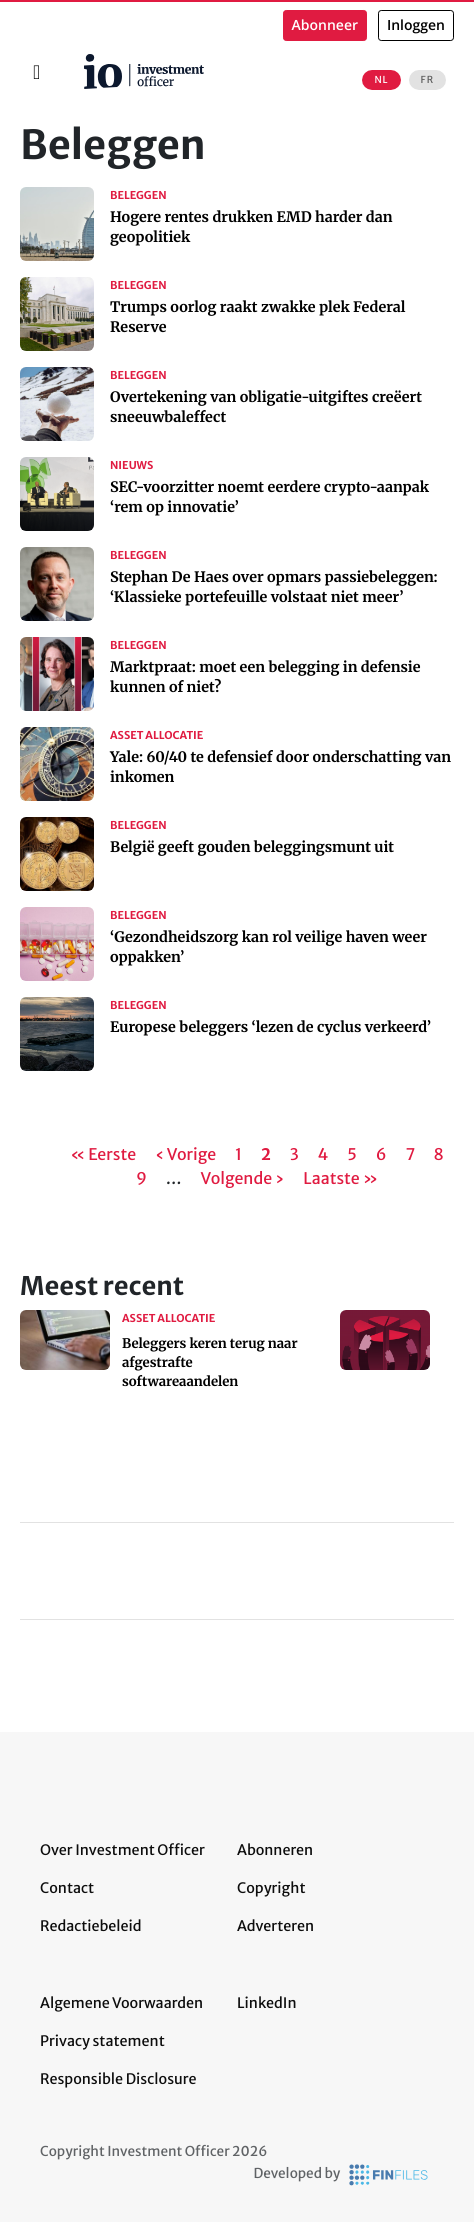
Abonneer (325, 25)
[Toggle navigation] (36, 72)
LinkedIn (267, 2003)
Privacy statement (102, 2041)
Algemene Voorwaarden (121, 2003)
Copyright (271, 1888)
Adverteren (275, 1926)
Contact (67, 1888)
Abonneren (275, 1850)
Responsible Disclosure (118, 2079)
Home (76, 61)
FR (427, 80)
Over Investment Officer (122, 1850)
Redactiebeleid (91, 1926)
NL (381, 80)
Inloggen (416, 25)
